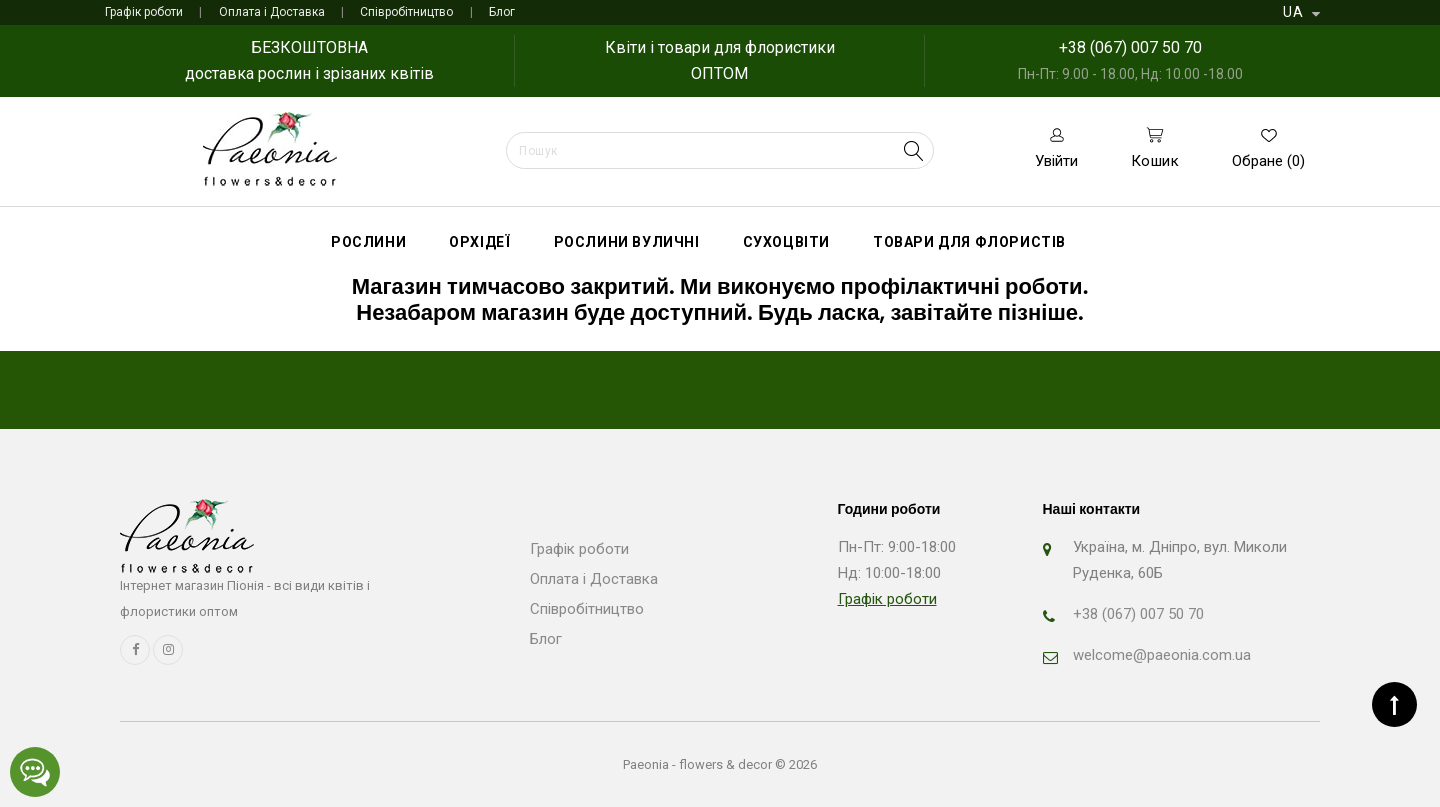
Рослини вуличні (627, 242)
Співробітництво (406, 12)
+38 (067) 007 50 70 (1130, 47)
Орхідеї (479, 242)
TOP (1394, 704)
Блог (502, 12)
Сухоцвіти (786, 242)
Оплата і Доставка (272, 12)
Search (913, 151)
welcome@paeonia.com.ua (1162, 655)
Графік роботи (144, 12)
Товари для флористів (969, 242)
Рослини (368, 242)
